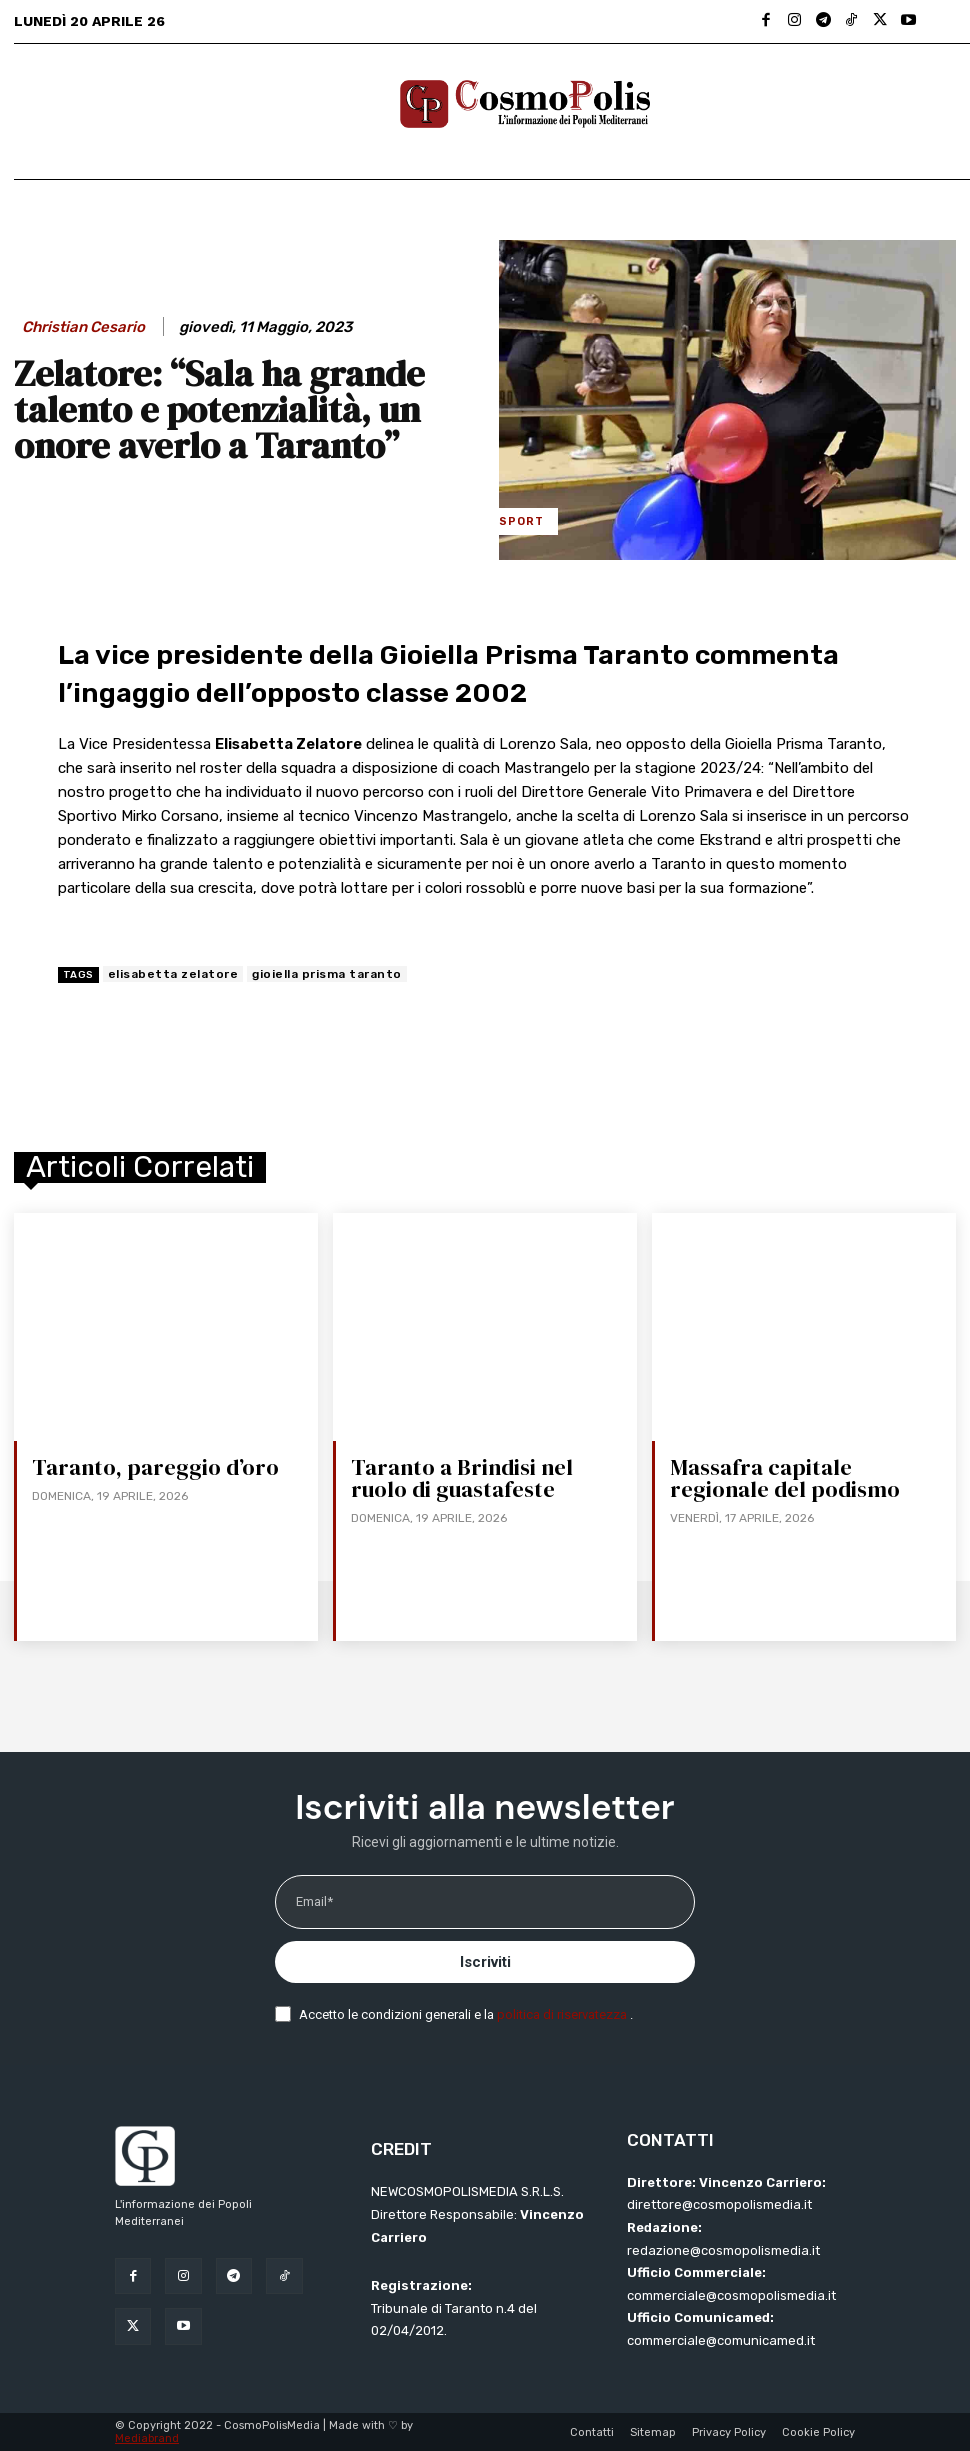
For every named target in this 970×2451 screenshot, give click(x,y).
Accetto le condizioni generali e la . (466, 2014)
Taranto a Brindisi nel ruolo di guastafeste (461, 1478)
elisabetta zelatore (173, 974)
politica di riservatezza (563, 2014)
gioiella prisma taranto (327, 974)
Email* (314, 1901)
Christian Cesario (83, 327)
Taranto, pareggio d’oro (154, 1467)
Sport (521, 521)
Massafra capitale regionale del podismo (784, 1478)
